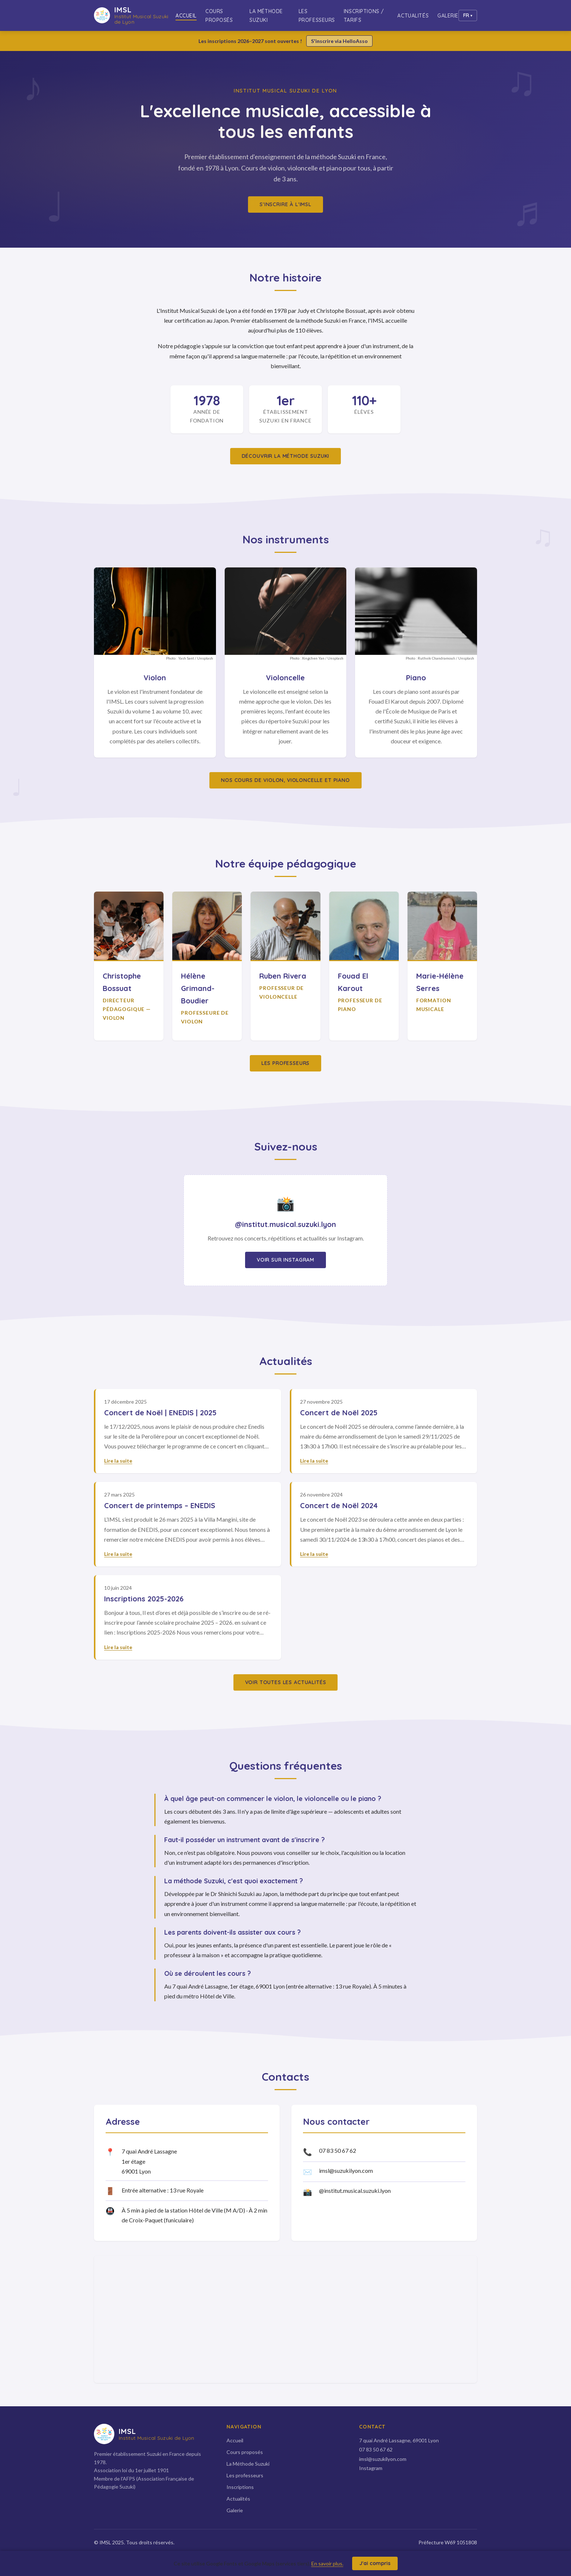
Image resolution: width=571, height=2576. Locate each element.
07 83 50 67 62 (337, 2150)
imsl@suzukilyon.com (346, 2170)
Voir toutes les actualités (285, 1682)
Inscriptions (240, 2487)
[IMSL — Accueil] (135, 15)
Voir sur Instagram (285, 1259)
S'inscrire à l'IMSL (285, 204)
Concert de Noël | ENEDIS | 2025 (160, 1412)
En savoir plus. (327, 2563)
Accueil (186, 15)
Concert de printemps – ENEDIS (159, 1505)
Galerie (447, 15)
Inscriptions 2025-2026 (144, 1598)
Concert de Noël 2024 (339, 1505)
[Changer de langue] (467, 15)
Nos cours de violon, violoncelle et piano (285, 780)
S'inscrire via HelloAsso (339, 41)
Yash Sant (186, 658)
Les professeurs (317, 15)
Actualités (413, 15)
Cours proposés (219, 15)
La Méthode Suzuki (266, 15)
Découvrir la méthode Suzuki (286, 456)
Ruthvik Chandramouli (436, 658)
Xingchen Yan (313, 658)
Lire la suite (118, 1461)
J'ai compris (374, 2563)
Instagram (370, 2468)
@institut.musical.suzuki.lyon (355, 2190)
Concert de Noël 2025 (339, 1412)
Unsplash (205, 658)
